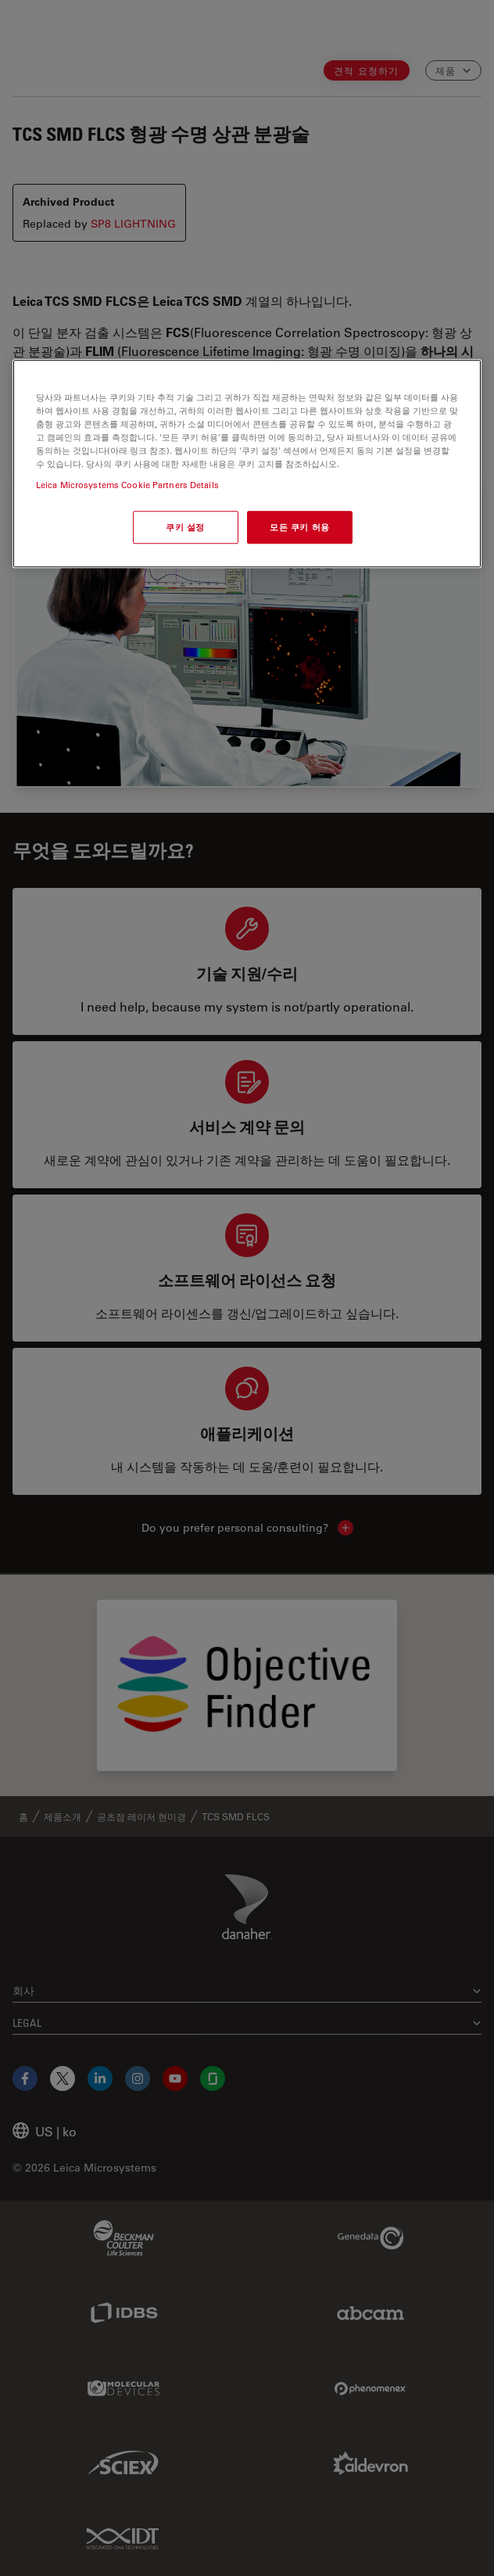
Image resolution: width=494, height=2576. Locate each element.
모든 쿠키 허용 (300, 528)
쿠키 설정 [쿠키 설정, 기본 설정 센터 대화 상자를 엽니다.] (185, 528)
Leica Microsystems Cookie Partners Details (127, 485)
